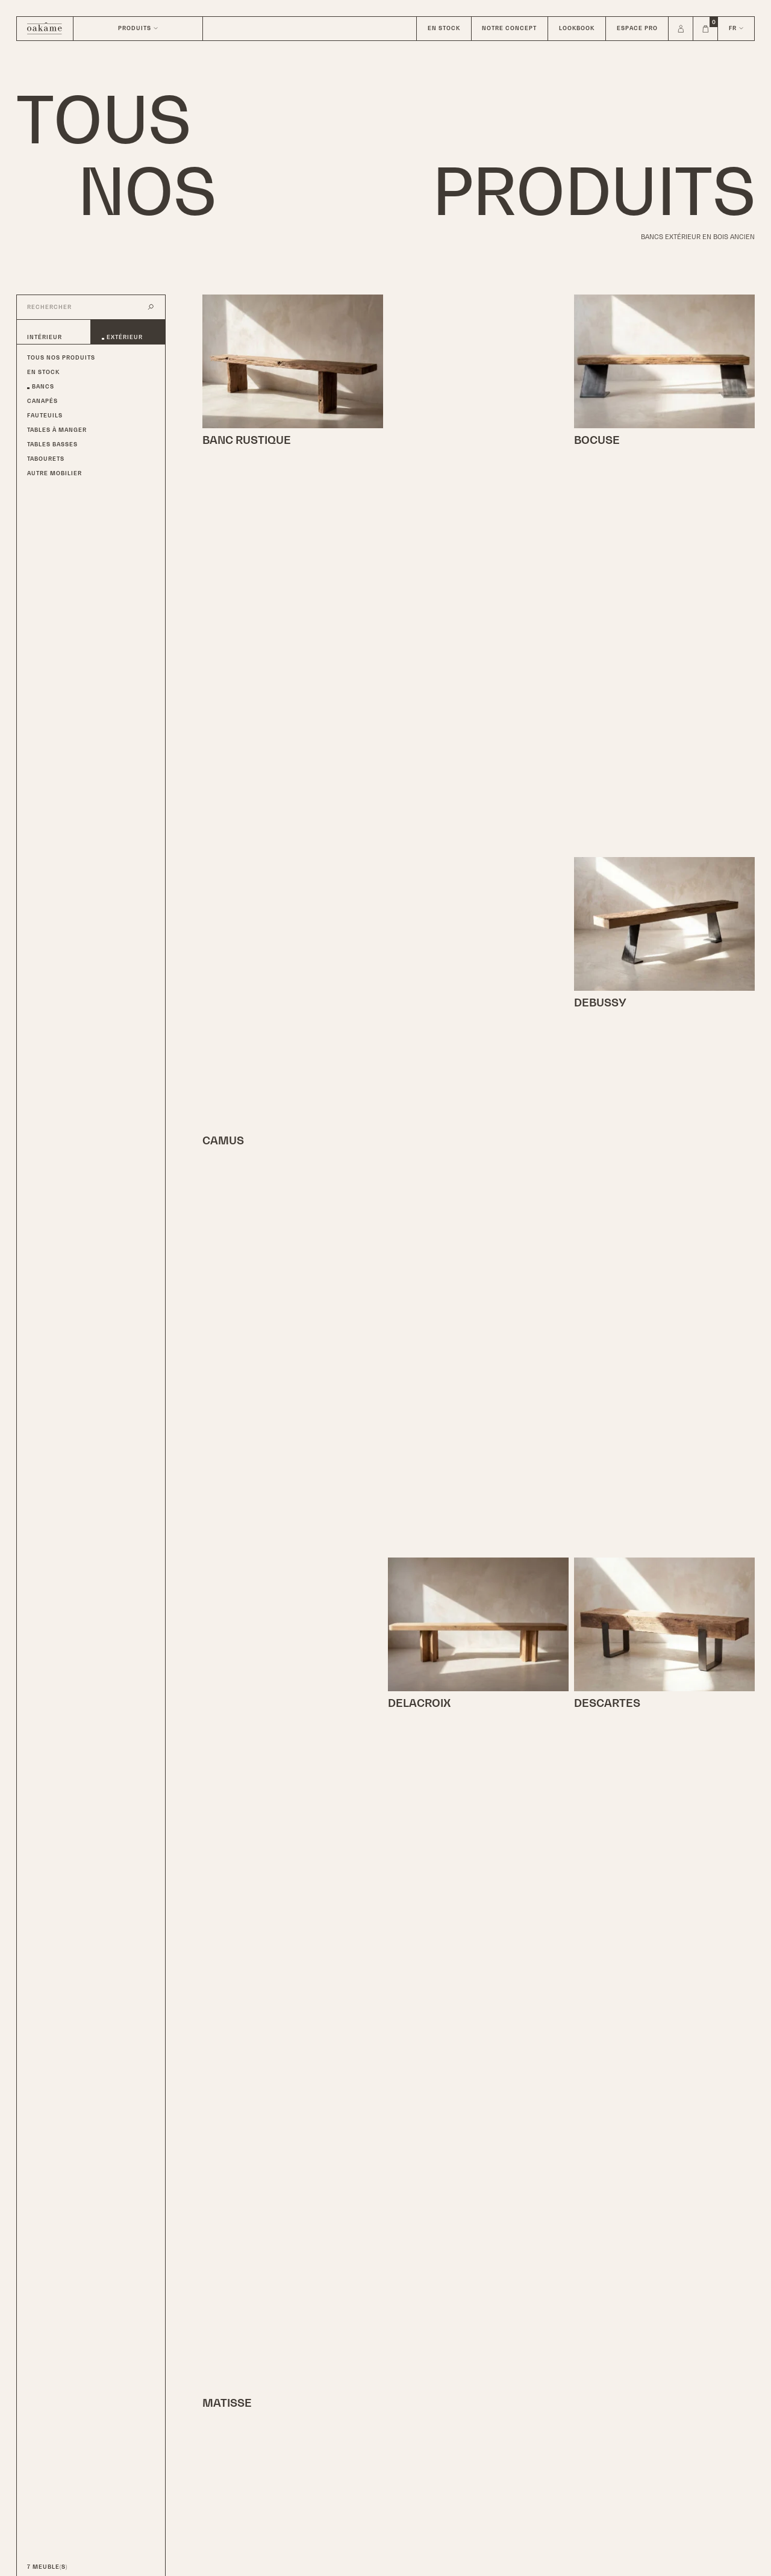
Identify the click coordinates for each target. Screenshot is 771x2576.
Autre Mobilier (54, 473)
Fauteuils (45, 416)
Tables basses (52, 444)
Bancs (43, 387)
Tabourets (45, 459)
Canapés (42, 401)
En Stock (43, 372)
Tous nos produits (61, 358)
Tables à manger (57, 430)
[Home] (45, 28)
